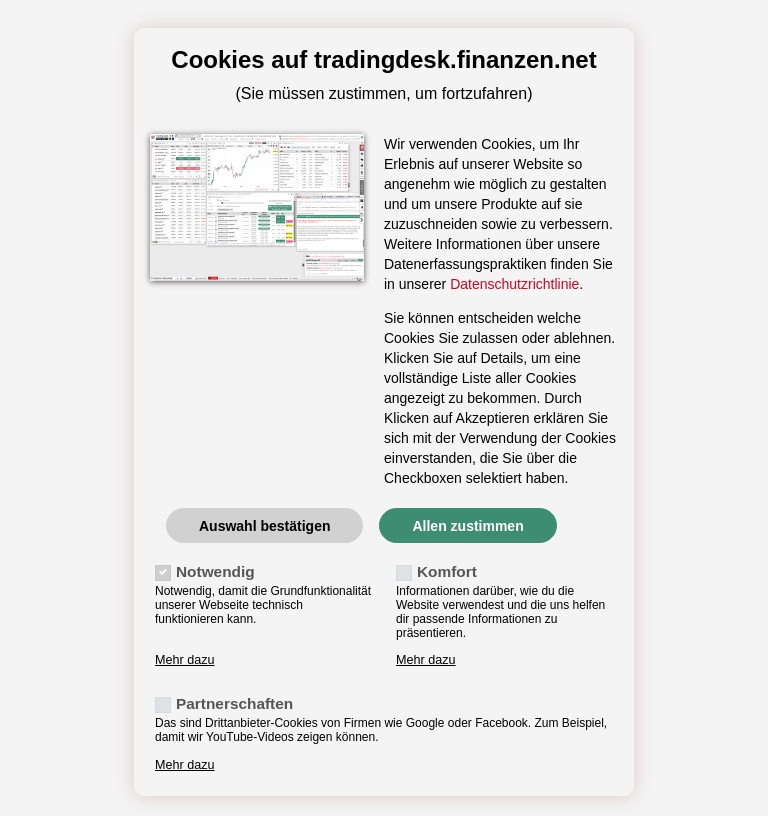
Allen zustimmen (467, 526)
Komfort (447, 571)
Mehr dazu (185, 660)
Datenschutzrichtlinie (514, 284)
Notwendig (215, 571)
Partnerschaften (234, 703)
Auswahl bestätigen (264, 526)
